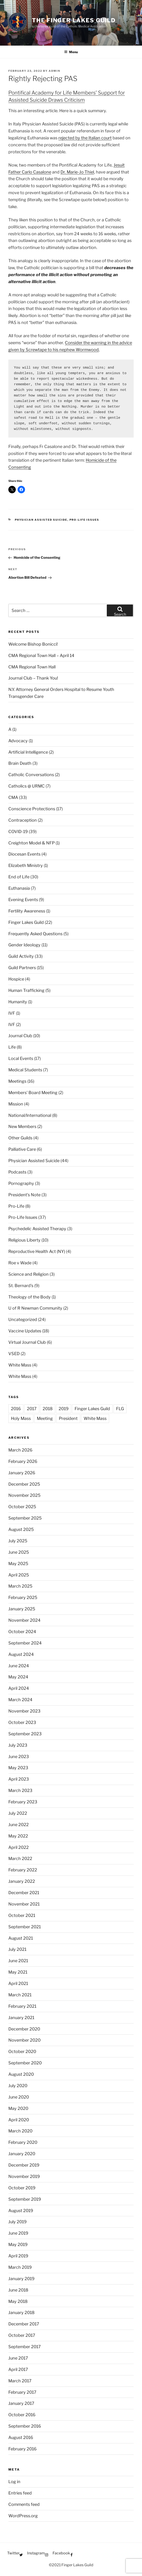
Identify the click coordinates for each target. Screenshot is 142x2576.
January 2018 (21, 2312)
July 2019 (17, 2221)
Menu (71, 52)
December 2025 (24, 1484)
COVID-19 (18, 831)
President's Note (24, 1194)
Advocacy (18, 740)
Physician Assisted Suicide (41, 519)
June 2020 (18, 2097)
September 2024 (25, 1643)
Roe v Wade (20, 1262)
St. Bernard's (20, 1285)
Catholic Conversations (31, 774)
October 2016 (21, 2414)
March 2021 (20, 1994)
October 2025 (22, 1506)
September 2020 (25, 2062)
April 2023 (18, 1779)
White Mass (19, 1365)
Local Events (20, 1058)
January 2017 (21, 2403)
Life (12, 1047)
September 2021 (24, 1926)
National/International (29, 1115)
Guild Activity (21, 956)
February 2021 (22, 2006)
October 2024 (22, 1631)
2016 (16, 1408)
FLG (120, 1408)
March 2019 (20, 2267)
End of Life (18, 876)
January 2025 (21, 1608)
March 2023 (20, 1790)
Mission (15, 1104)
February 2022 (22, 1869)
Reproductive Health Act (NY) (36, 1251)
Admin (54, 70)
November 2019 (24, 2176)
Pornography (21, 1183)
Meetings (17, 1081)
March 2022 (20, 1858)
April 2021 (18, 1983)
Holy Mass (21, 1418)
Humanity (17, 1001)
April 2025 (18, 1574)
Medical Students (25, 1069)
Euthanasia (19, 888)
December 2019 (23, 2165)
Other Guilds (20, 1137)
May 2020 (18, 2108)
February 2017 (22, 2392)
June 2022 (18, 1824)
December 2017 (23, 2323)
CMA (13, 797)
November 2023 (24, 1711)
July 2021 (17, 1949)
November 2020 (24, 2040)
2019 (64, 1408)
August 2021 (20, 1938)
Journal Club (20, 1035)
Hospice (16, 979)
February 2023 (22, 1801)
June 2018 (18, 2290)
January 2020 (21, 2153)
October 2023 (22, 1722)
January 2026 (21, 1472)
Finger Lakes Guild (26, 922)
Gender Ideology (24, 944)
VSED (14, 1353)
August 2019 (20, 2210)
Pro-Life (16, 1206)
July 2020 (17, 2085)
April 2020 (18, 2119)
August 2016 (20, 2437)
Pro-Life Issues (84, 519)
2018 (48, 1408)
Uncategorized (22, 1319)
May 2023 (18, 1767)
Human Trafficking (26, 990)
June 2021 (18, 1960)
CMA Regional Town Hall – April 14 (41, 655)
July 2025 (17, 1540)
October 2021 (21, 1915)
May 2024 (18, 1676)
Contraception (22, 820)
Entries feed (20, 2493)
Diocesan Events (24, 854)
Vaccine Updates (24, 1330)
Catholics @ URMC (26, 786)
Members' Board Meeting (32, 1092)
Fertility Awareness (26, 911)
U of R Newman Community (35, 1308)
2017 (32, 1408)
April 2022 (18, 1847)
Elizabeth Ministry (25, 865)
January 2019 (21, 2278)
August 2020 (21, 2074)
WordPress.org (23, 2515)
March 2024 (20, 1699)
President (68, 1418)
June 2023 (18, 1756)
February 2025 (22, 1597)
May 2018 (18, 2301)
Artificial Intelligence (28, 752)
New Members (22, 1126)
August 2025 (21, 1529)
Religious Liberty (24, 1240)
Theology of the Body (29, 1297)
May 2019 (18, 2244)
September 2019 (24, 2199)
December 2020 (24, 2029)
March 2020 (20, 2130)
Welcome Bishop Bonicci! (33, 644)
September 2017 (24, 2346)
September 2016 (24, 2426)
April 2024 (18, 1688)
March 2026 (20, 1450)
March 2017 (20, 2380)
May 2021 (17, 1972)
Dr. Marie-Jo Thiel (77, 172)
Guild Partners (22, 967)
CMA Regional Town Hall (32, 666)
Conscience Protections (31, 808)
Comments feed (24, 2504)
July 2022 (17, 1813)
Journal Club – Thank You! (33, 678)
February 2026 (22, 1461)
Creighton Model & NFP (31, 842)
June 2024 (18, 1665)
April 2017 (18, 2369)
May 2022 (18, 1836)
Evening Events (23, 899)
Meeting (45, 1418)
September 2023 (25, 1733)
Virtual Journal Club (27, 1342)
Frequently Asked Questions (35, 933)
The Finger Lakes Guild (74, 20)
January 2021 (21, 2017)
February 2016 (22, 2448)
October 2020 (22, 2051)
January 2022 (21, 1881)
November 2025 (24, 1495)
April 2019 (18, 2255)
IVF (11, 1013)
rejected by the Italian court (85, 137)
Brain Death (20, 763)
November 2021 (24, 1904)
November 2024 (24, 1620)
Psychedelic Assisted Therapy (37, 1228)
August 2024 (21, 1654)
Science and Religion (28, 1274)
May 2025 (18, 1563)
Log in (14, 2481)
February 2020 (22, 2142)
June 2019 (18, 2233)
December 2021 (23, 1892)
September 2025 (25, 1518)
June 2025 (18, 1552)
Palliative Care (22, 1149)
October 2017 (21, 2335)
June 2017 (18, 2358)
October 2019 (21, 2187)
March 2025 (20, 1586)
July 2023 (17, 1745)
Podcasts (17, 1172)
